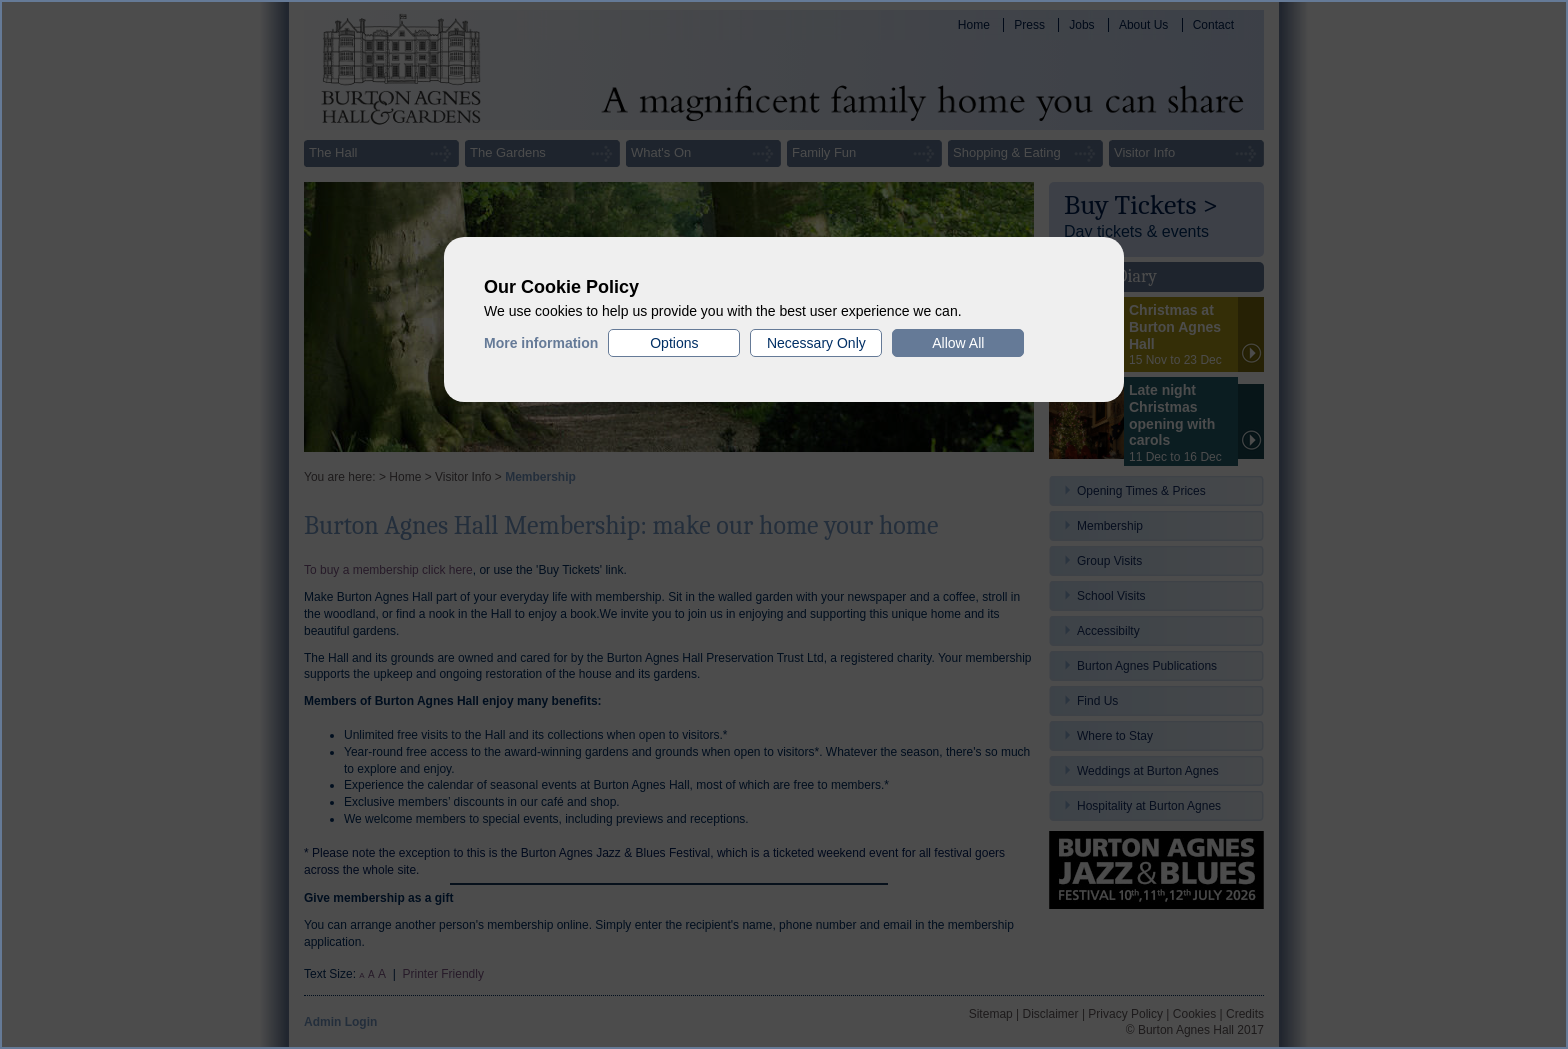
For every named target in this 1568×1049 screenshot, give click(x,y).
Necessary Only (816, 343)
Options (674, 343)
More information (541, 343)
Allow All (958, 343)
